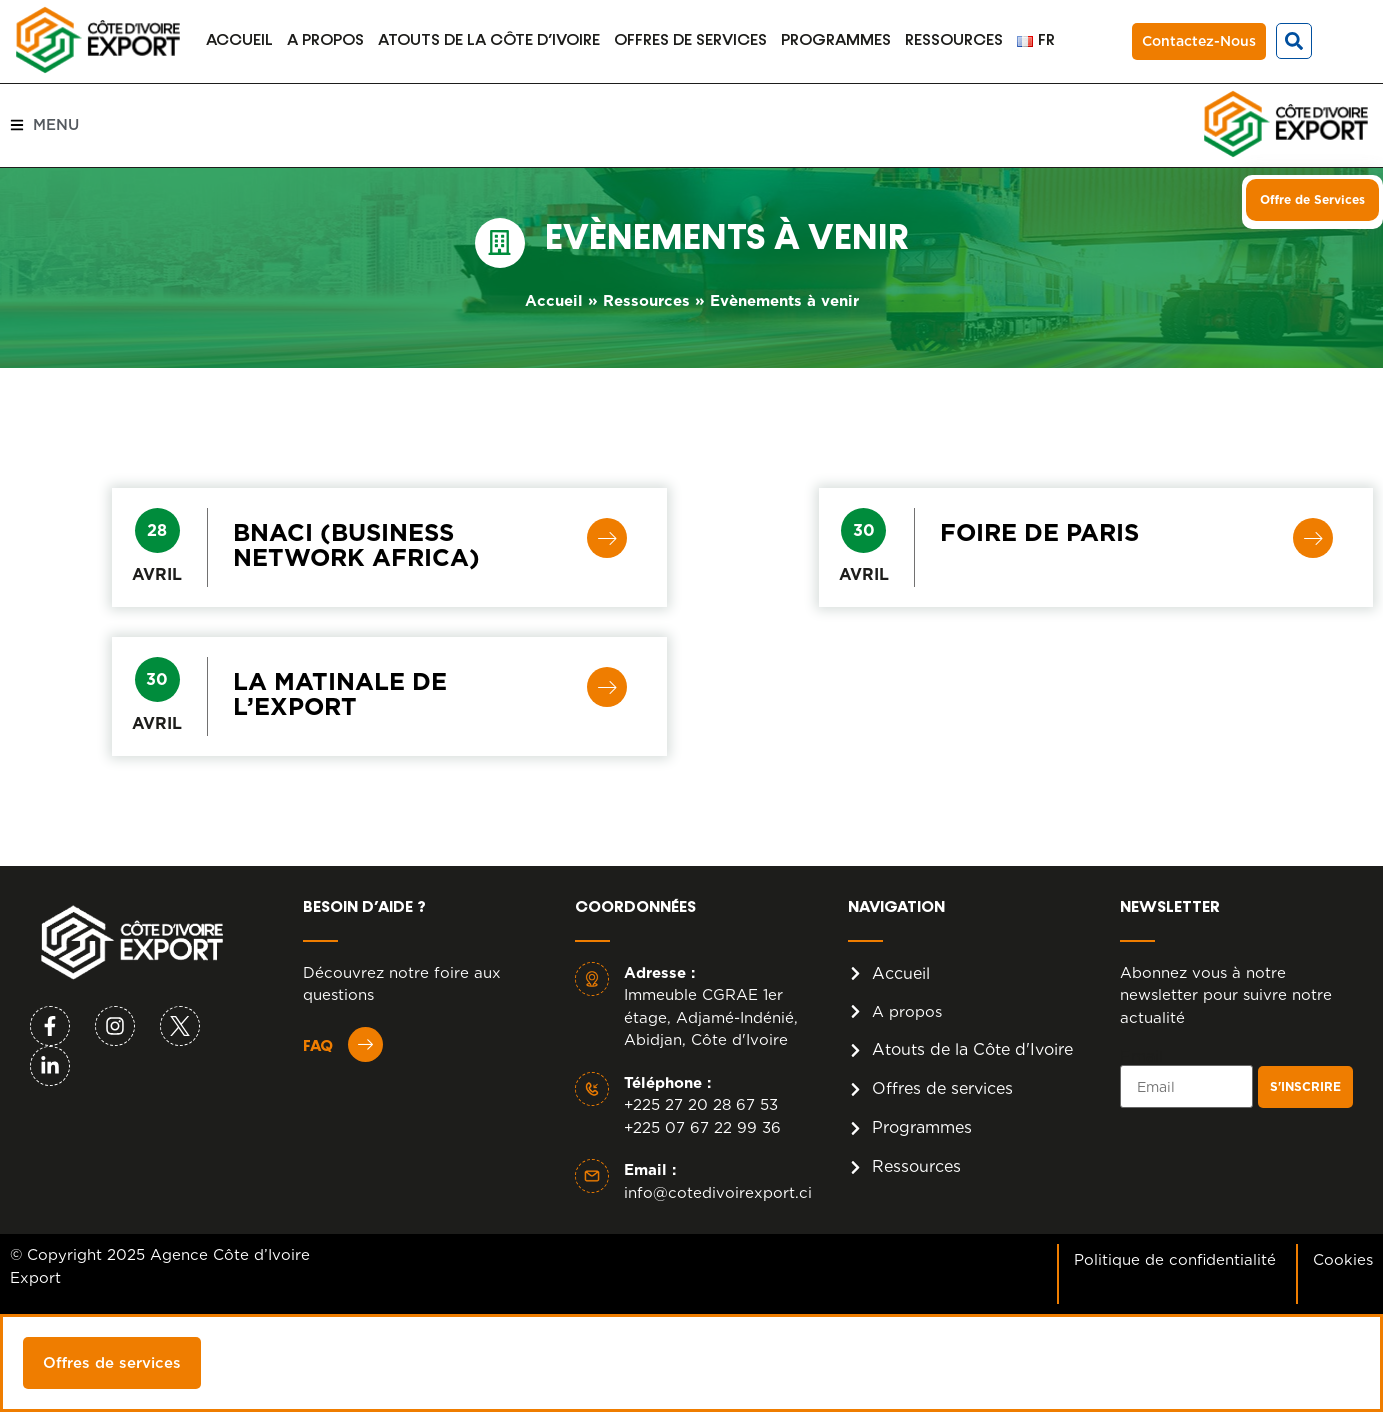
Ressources (954, 41)
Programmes (836, 41)
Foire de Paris (1039, 532)
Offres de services (690, 41)
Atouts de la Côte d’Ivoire (489, 41)
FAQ (318, 1047)
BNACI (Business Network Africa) (356, 545)
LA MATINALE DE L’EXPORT (340, 694)
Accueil (239, 41)
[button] (1294, 41)
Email (1141, 1057)
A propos (325, 41)
